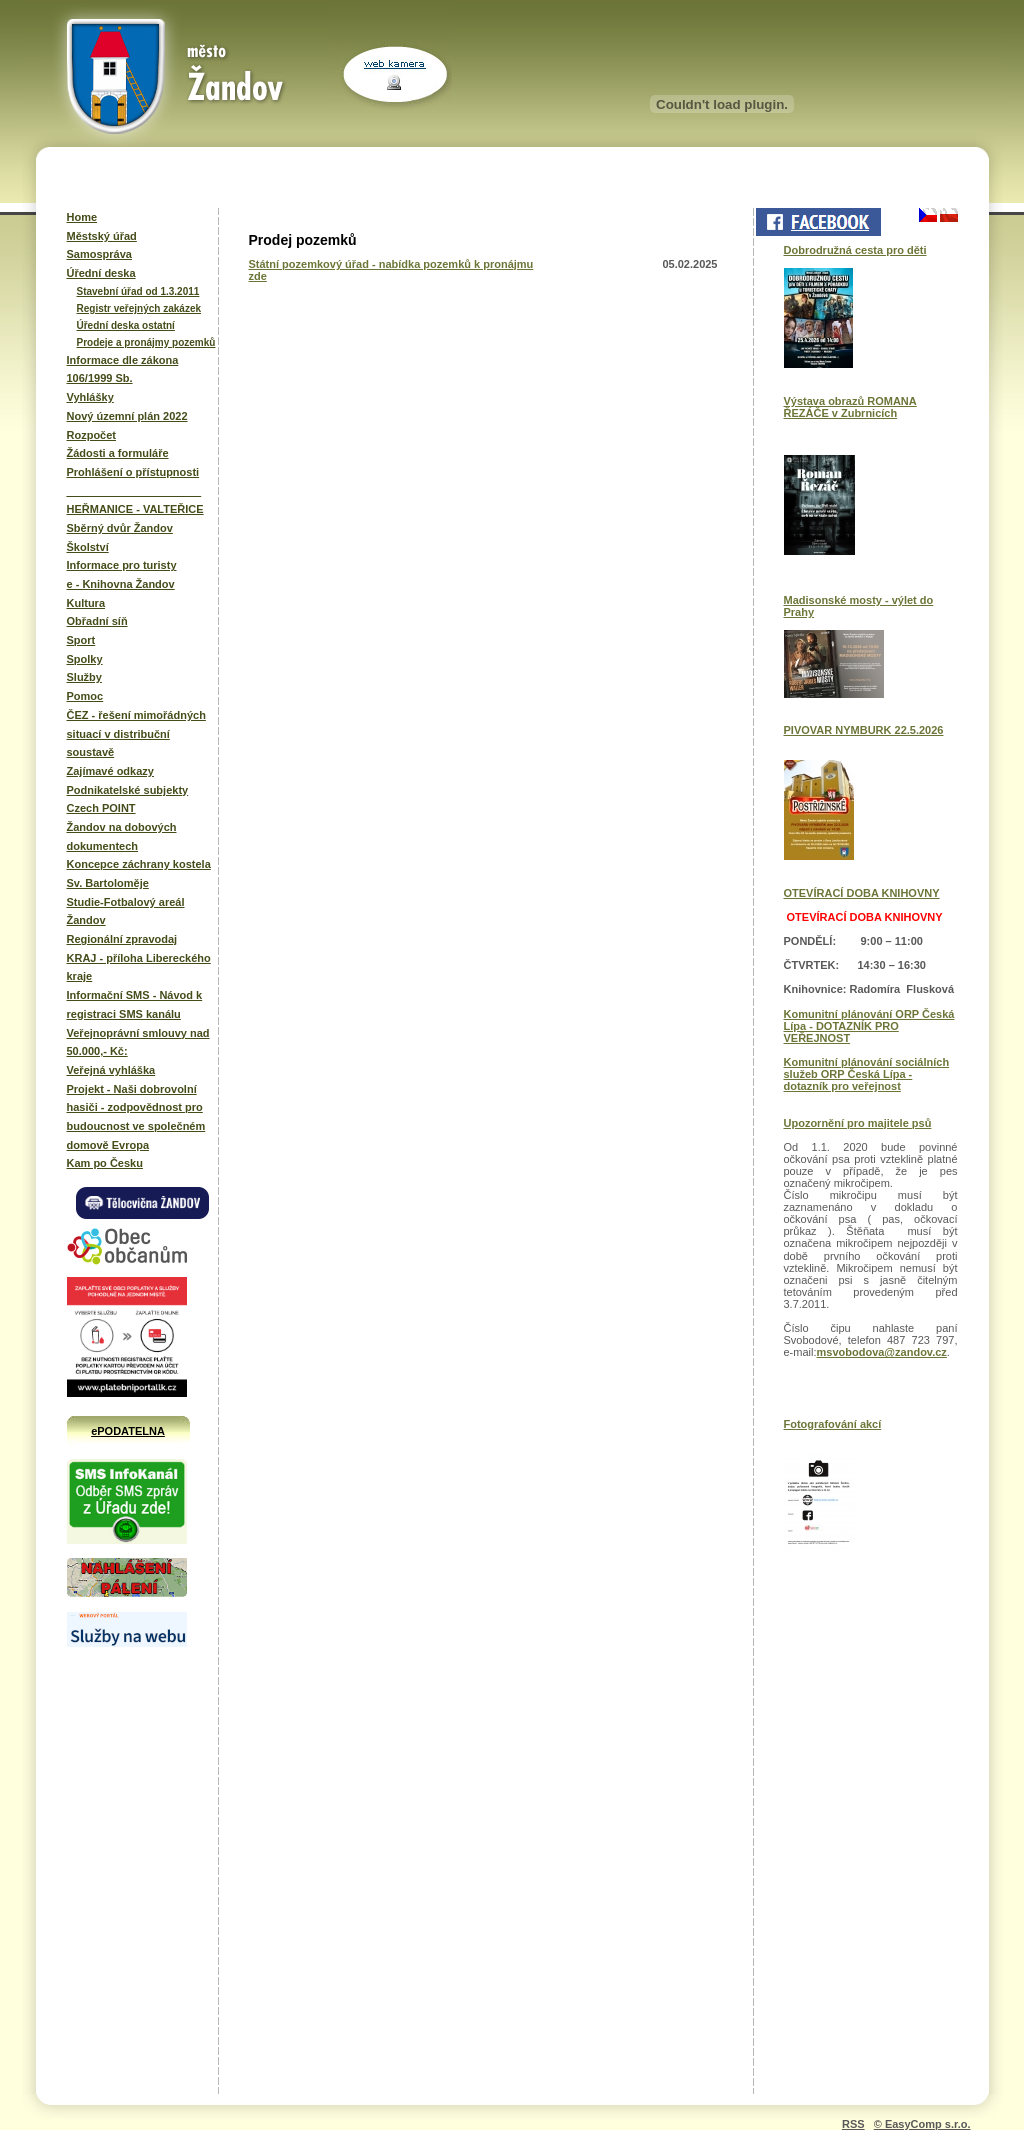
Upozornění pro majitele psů (858, 1123)
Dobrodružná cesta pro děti (855, 250)
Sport (81, 640)
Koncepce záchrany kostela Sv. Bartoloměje (139, 873)
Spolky (85, 659)
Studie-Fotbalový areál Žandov (126, 911)
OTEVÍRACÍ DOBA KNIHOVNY (862, 893)
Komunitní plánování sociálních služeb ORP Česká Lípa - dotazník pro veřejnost (867, 1074)
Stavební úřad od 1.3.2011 (138, 291)
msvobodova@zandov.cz (882, 1352)
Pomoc (85, 696)
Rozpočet (92, 435)
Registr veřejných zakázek (139, 308)
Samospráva (99, 254)
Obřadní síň (97, 621)
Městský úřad (102, 236)
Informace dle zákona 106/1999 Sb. (123, 369)
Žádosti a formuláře (118, 453)
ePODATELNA (128, 1431)
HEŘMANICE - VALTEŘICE (135, 509)
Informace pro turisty (122, 565)
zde (258, 276)
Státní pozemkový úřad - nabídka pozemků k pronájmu (391, 264)
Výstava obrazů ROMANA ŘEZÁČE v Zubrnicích (850, 407)
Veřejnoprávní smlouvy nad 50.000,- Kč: (138, 1042)
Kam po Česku (105, 1163)
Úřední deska (101, 273)
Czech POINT (101, 808)
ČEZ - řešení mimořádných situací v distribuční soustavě (136, 733)
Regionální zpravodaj (122, 939)
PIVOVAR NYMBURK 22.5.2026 (864, 730)
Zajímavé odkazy (110, 771)
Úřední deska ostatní (126, 325)
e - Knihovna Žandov (121, 584)
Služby (84, 677)
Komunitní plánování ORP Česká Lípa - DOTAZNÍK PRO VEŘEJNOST (869, 1026)
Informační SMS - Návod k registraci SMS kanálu (135, 1004)
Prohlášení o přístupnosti (133, 472)
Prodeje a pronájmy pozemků (146, 342)
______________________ (134, 491)
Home (82, 217)
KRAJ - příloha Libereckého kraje (139, 967)
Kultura (86, 603)
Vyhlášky (90, 397)
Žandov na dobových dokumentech (122, 836)
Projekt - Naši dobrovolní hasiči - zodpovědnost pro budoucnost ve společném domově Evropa (136, 1117)
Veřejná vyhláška (111, 1070)
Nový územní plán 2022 (127, 416)
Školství (88, 547)
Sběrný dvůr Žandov (120, 528)
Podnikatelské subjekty (128, 790)
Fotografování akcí (833, 1424)
